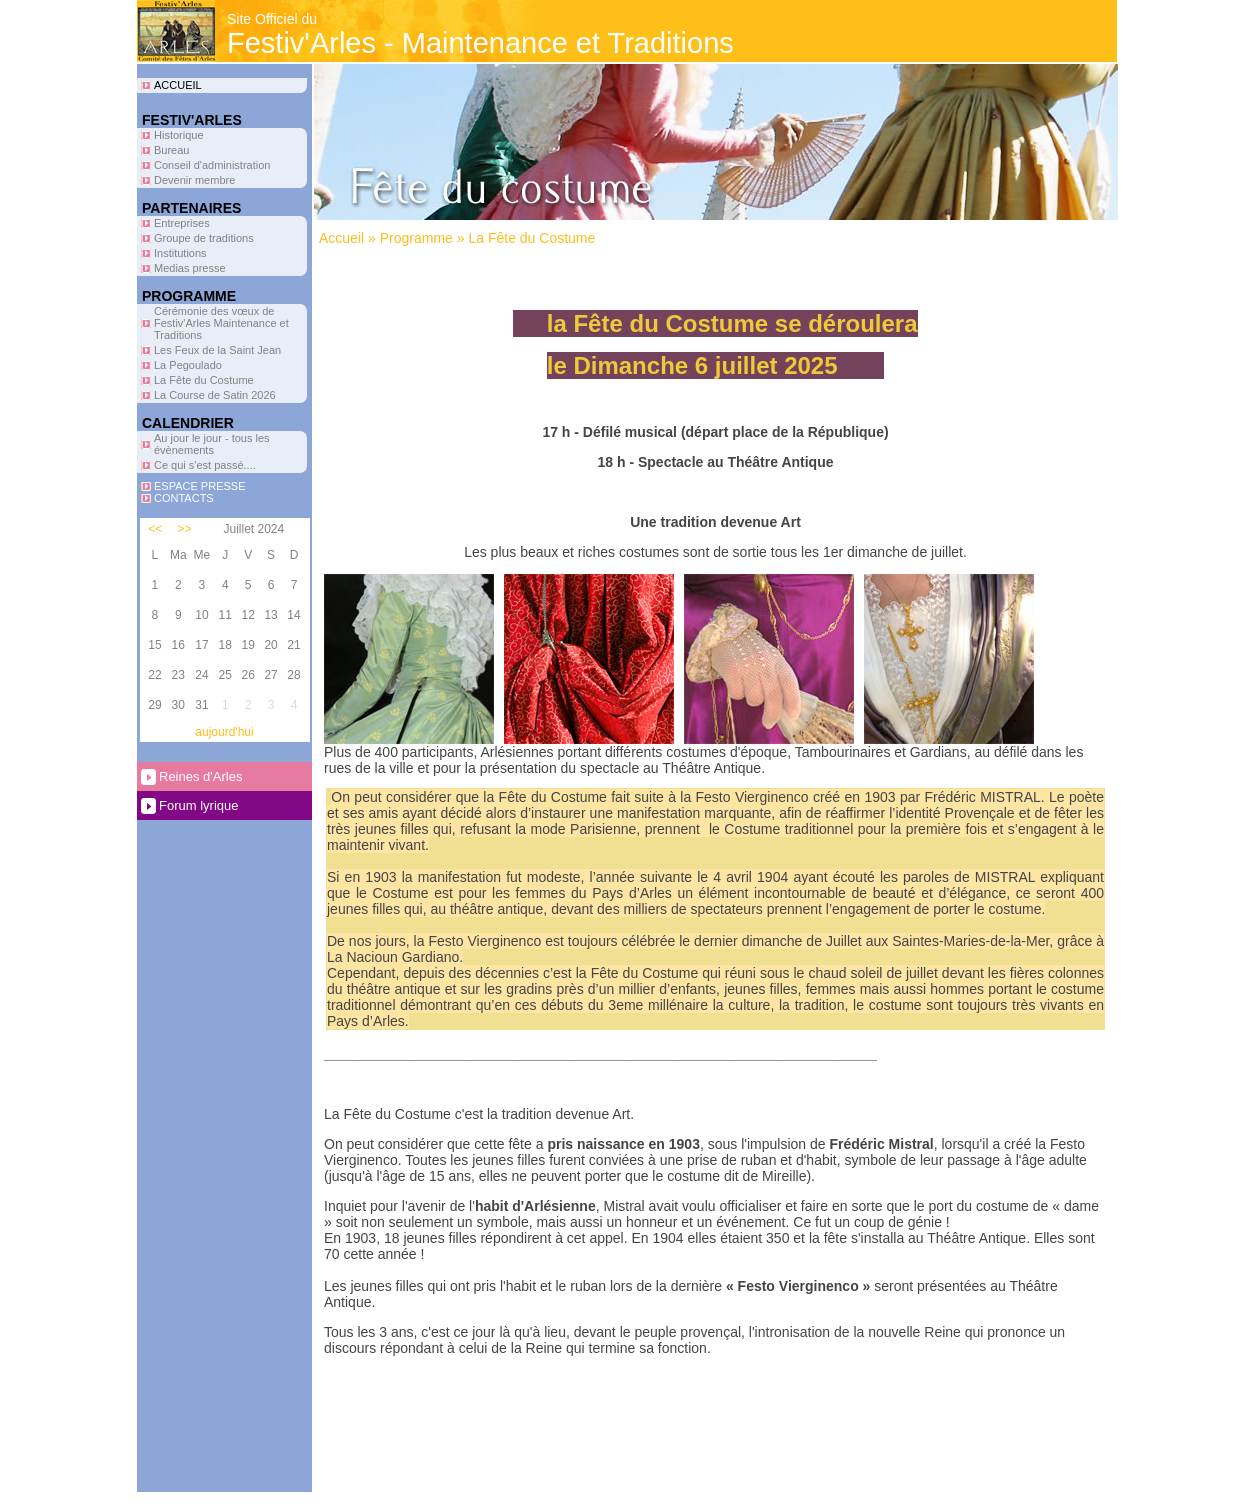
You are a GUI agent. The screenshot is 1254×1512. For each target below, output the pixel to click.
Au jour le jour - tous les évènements (212, 444)
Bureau (171, 150)
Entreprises (182, 223)
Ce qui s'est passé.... (205, 465)
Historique (179, 135)
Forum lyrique (198, 805)
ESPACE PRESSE (200, 486)
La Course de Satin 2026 (215, 395)
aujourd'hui (224, 732)
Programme (416, 238)
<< (155, 529)
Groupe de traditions (204, 238)
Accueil (341, 238)
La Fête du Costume (204, 380)
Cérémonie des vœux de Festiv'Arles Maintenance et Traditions (221, 323)
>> (185, 529)
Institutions (180, 253)
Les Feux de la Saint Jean (217, 350)
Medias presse (190, 268)
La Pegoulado (188, 365)
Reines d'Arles (200, 776)
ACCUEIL (178, 85)
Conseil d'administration (212, 165)
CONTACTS (184, 498)
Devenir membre (194, 180)
